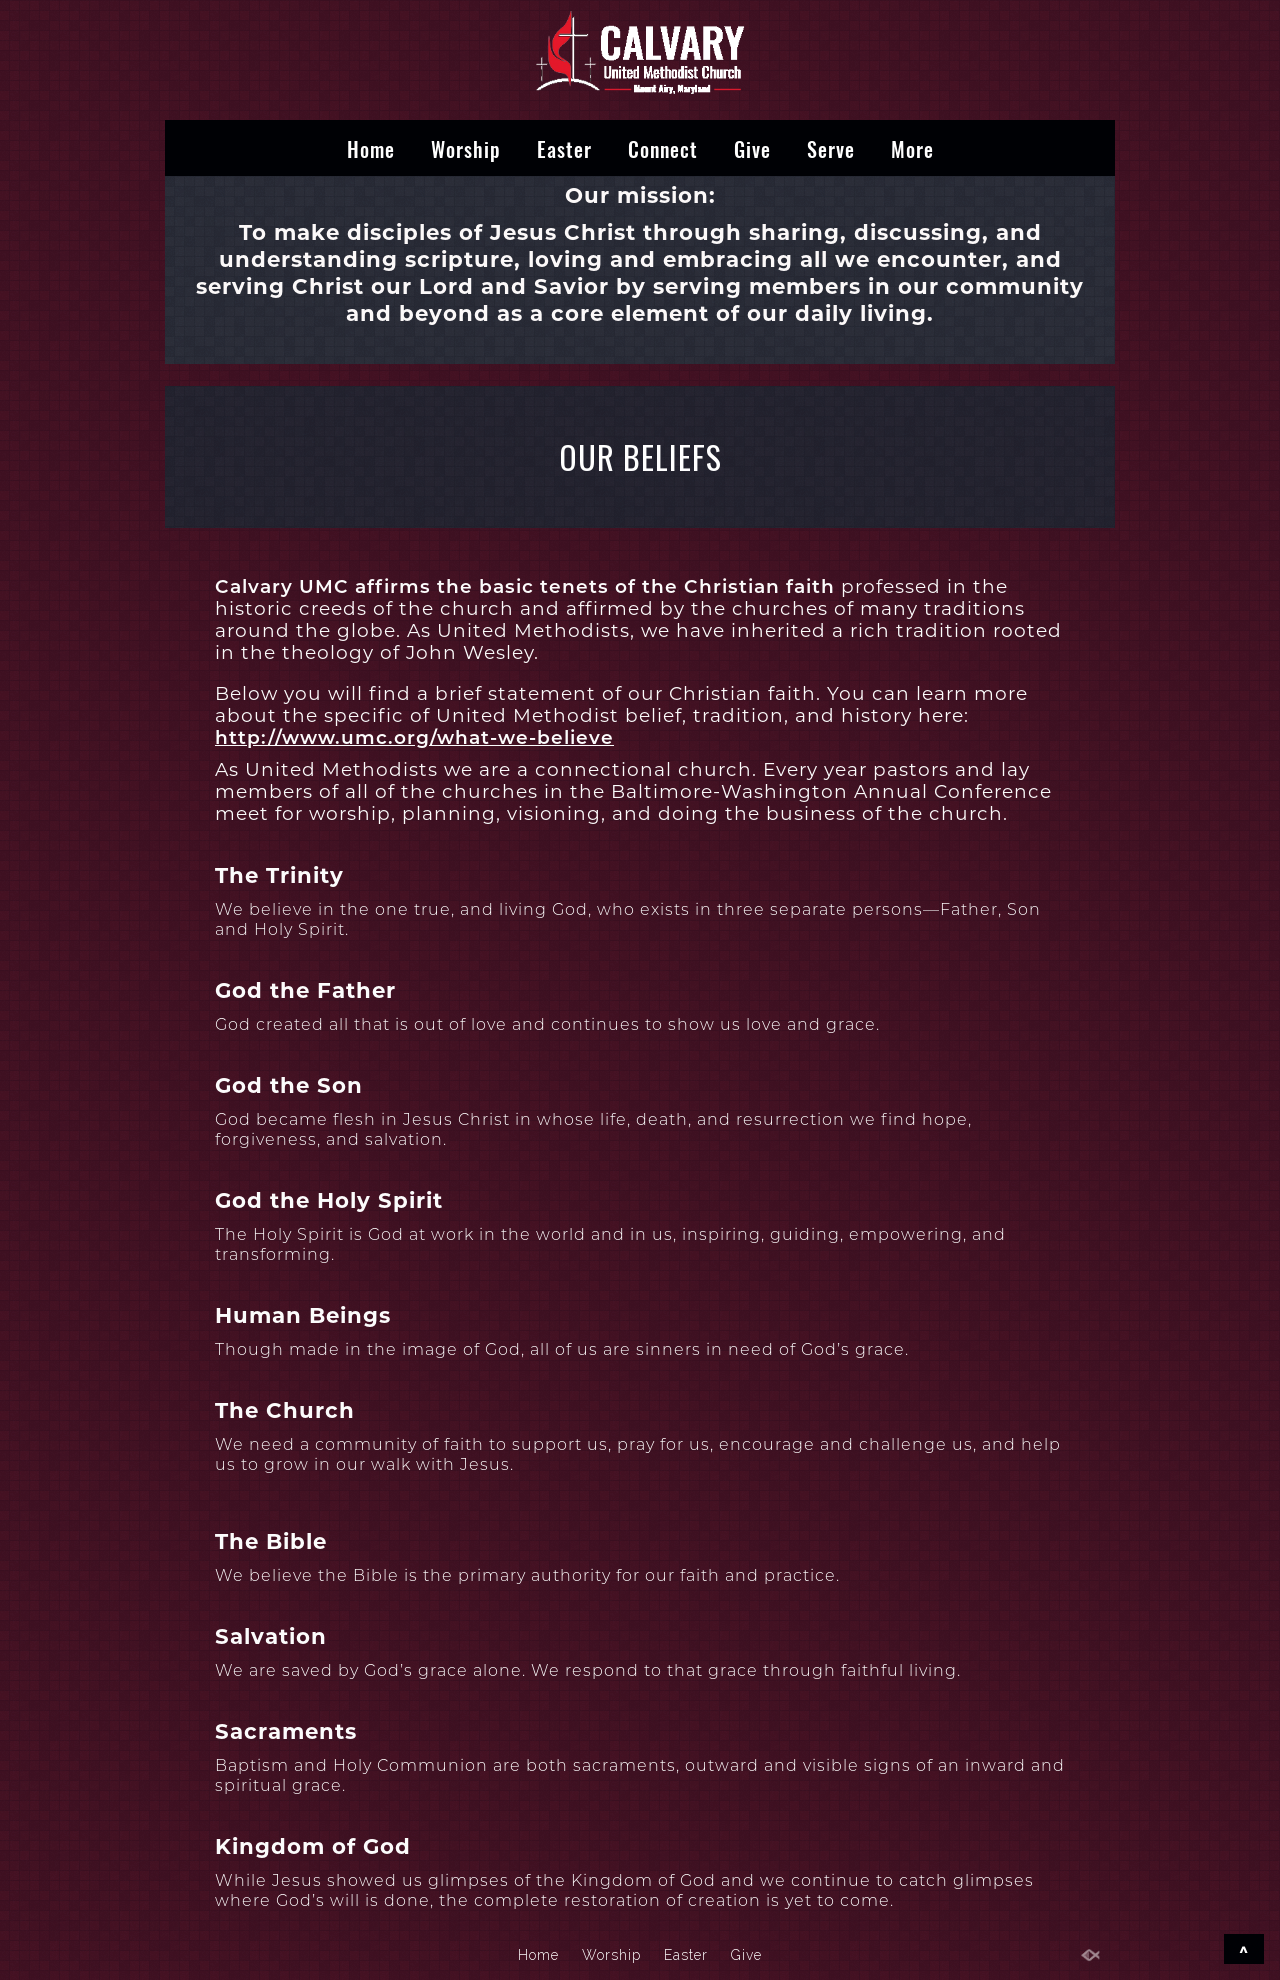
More (912, 148)
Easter (564, 148)
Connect (663, 148)
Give (752, 148)
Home (371, 148)
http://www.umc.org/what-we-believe (414, 737)
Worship (466, 148)
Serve (831, 148)
